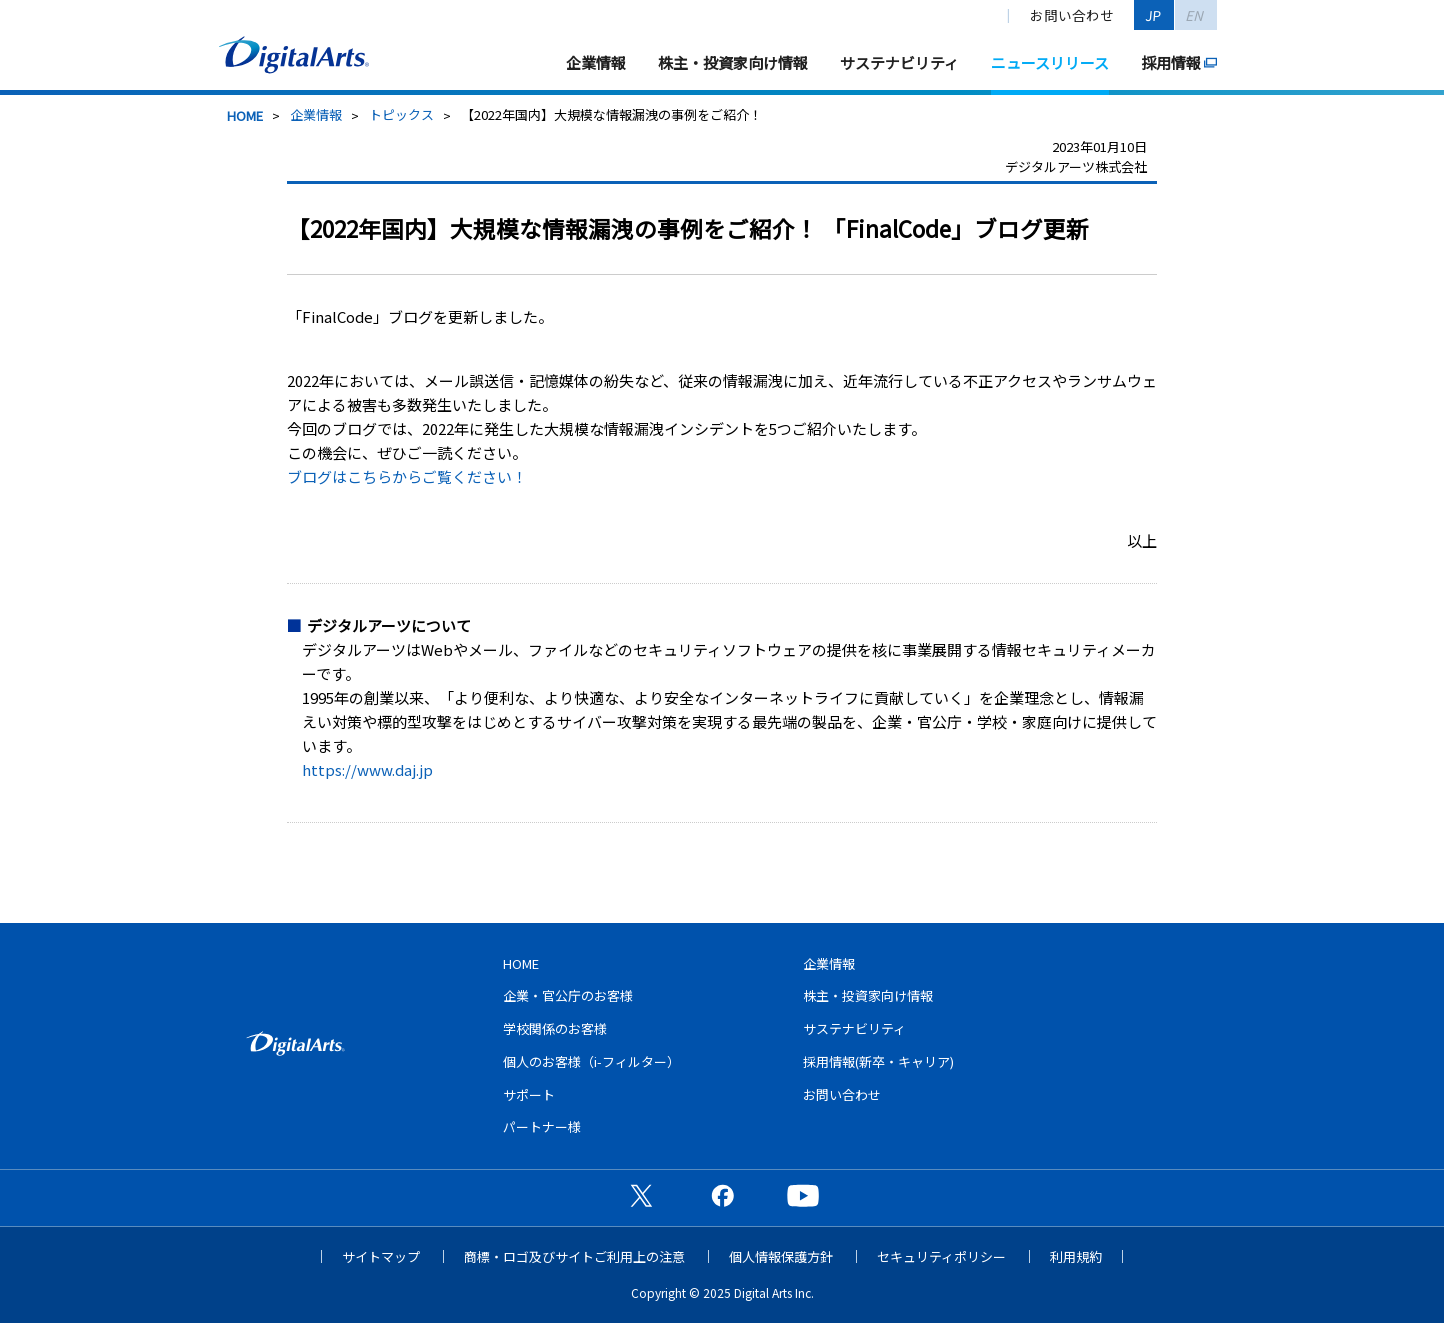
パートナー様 (542, 1126)
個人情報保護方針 (781, 1256)
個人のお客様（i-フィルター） (591, 1061)
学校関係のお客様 (555, 1028)
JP (1154, 15)
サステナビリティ (899, 62)
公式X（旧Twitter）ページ (641, 1195)
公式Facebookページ (722, 1195)
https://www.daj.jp (367, 769)
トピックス (401, 114)
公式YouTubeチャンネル (803, 1195)
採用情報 (1171, 62)
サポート (529, 1094)
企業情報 (596, 62)
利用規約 (1076, 1256)
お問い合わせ (1072, 15)
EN (1195, 15)
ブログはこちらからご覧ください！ (407, 476)
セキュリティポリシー (941, 1256)
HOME (245, 115)
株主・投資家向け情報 (733, 62)
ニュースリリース (1050, 62)
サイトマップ (381, 1256)
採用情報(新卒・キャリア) (878, 1061)
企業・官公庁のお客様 (568, 995)
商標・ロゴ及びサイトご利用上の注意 (574, 1256)
